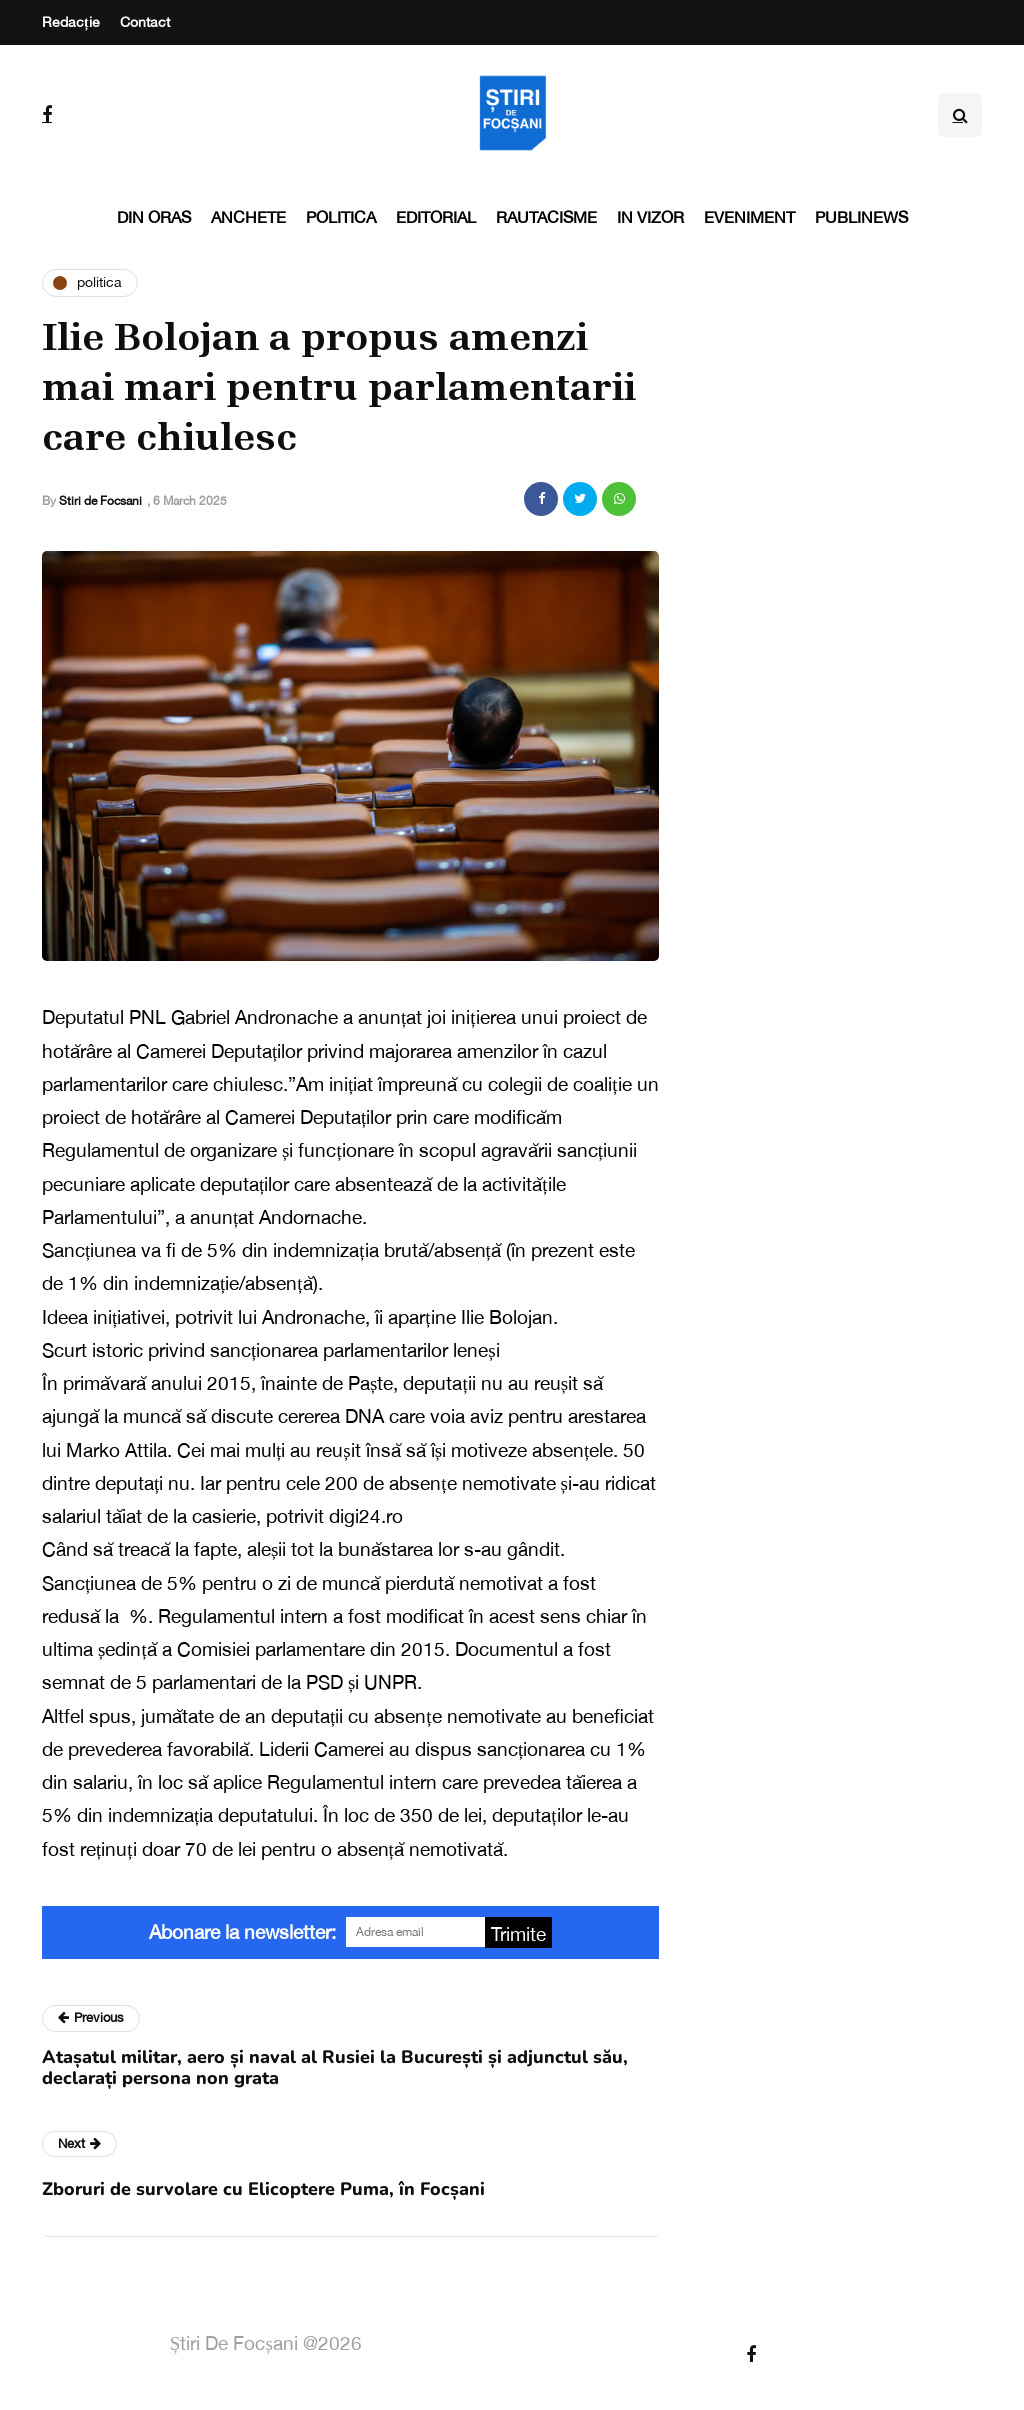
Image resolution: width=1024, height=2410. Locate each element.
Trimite (518, 1934)
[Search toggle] (960, 115)
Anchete (248, 217)
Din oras (154, 217)
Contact (145, 22)
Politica (341, 217)
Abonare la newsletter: (242, 1932)
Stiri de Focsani (100, 501)
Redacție (71, 22)
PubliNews (861, 217)
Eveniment (749, 217)
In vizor (650, 217)
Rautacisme (546, 217)
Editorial (436, 217)
